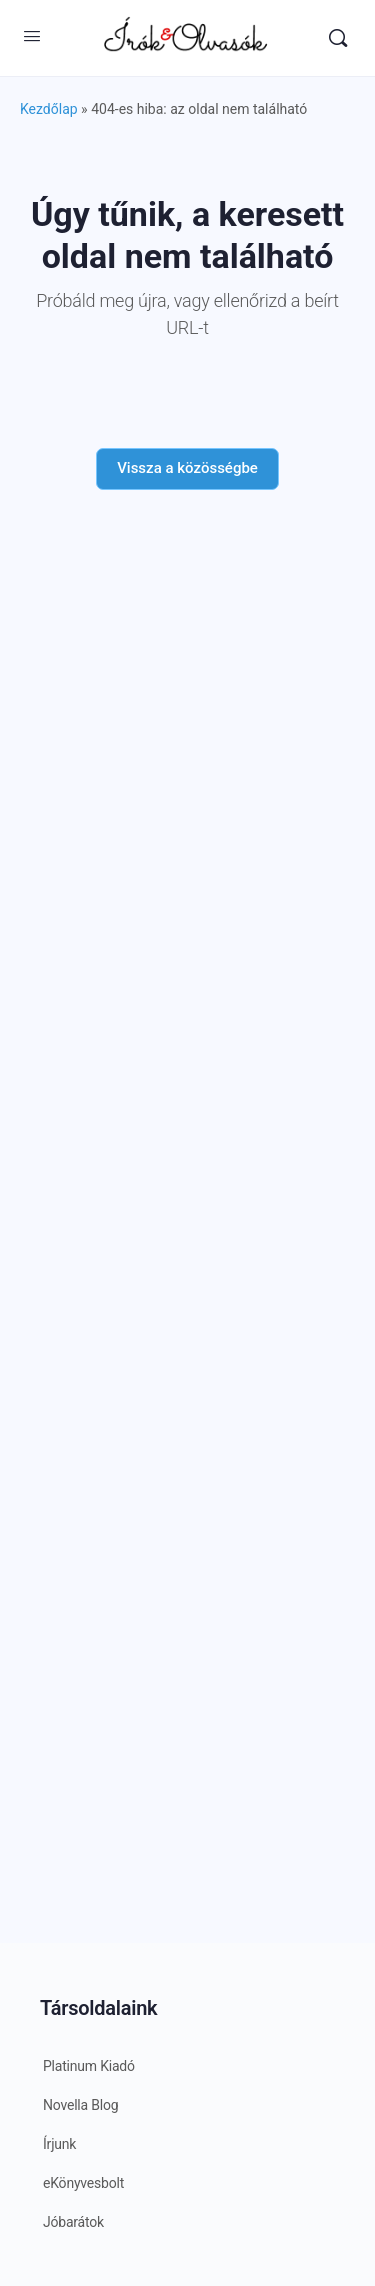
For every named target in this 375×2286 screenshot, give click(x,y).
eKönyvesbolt (83, 2183)
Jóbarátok (73, 2222)
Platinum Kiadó (89, 2066)
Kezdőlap (49, 109)
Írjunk (59, 2144)
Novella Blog (80, 2105)
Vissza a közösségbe (187, 468)
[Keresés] (338, 38)
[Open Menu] (32, 36)
